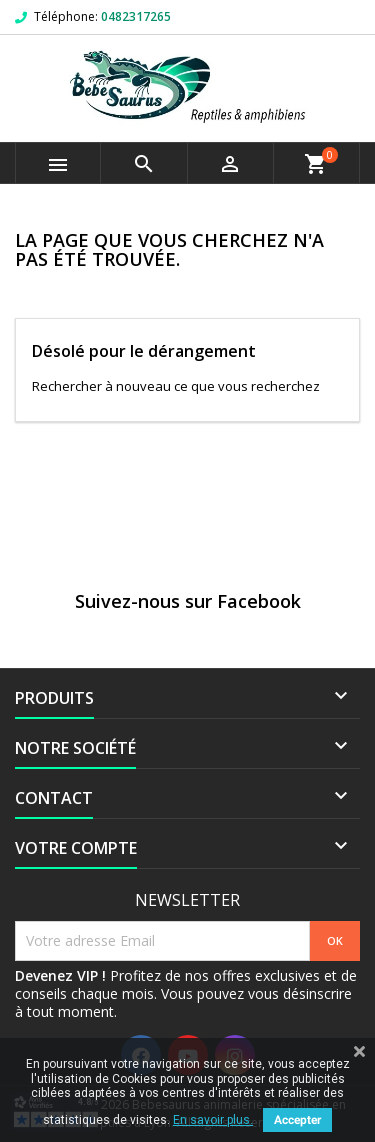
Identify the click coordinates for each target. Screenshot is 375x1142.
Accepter (297, 1120)
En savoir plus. (213, 1120)
